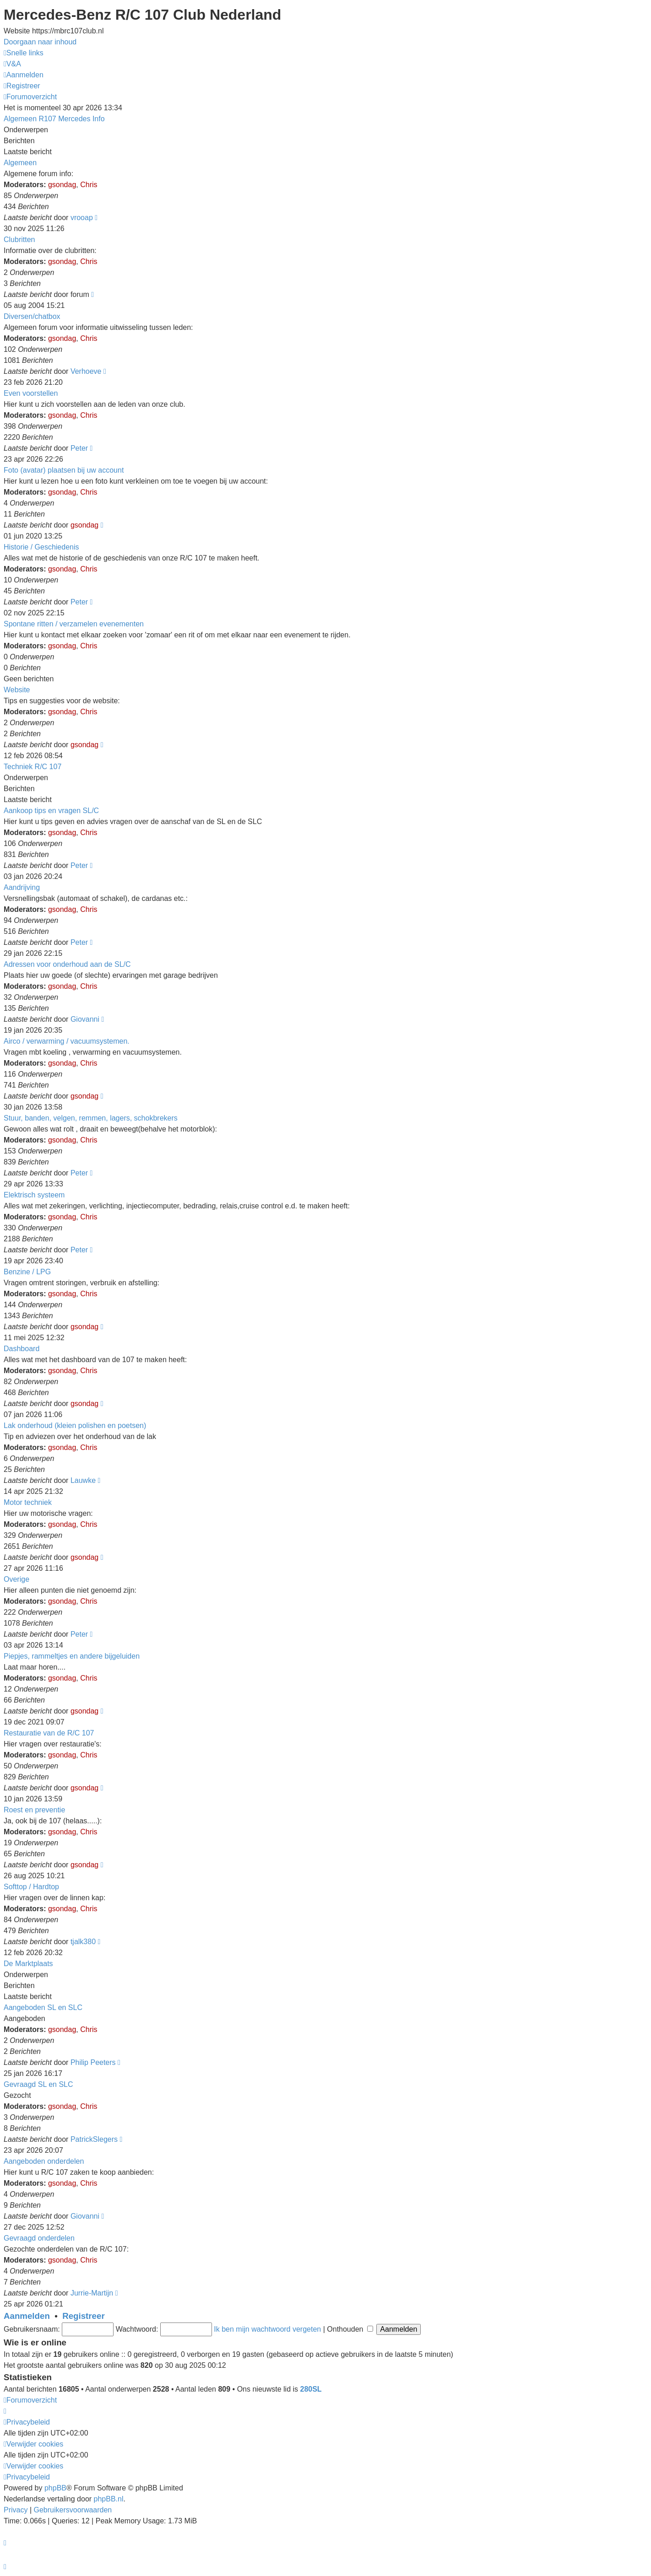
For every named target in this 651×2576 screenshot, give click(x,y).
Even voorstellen (31, 393)
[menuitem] (12, 64)
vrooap (82, 217)
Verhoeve (86, 371)
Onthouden (350, 2329)
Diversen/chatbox (32, 316)
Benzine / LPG (27, 1272)
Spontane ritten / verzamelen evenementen (74, 624)
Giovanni (85, 1019)
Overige (16, 1579)
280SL (310, 2389)
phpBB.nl (109, 2499)
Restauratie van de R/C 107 (49, 1733)
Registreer (83, 2316)
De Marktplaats (28, 1963)
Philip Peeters (93, 2062)
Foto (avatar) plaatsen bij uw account (64, 470)
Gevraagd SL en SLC (38, 2084)
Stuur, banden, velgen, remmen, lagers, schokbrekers (91, 1118)
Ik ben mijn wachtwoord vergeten (267, 2329)
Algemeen (20, 163)
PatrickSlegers (94, 2139)
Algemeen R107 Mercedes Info (54, 119)
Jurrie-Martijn (92, 2293)
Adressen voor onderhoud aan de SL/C (67, 964)
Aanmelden (27, 2316)
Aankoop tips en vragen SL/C (51, 810)
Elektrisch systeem (34, 1195)
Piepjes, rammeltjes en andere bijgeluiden (72, 1656)
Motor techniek (28, 1502)
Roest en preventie (34, 1810)
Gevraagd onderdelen (39, 2238)
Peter (79, 448)
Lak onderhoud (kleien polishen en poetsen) (75, 1425)
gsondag (62, 185)
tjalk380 (83, 1941)
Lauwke (83, 1480)
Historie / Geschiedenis (41, 547)
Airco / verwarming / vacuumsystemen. (67, 1041)
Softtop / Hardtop (31, 1887)
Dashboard (21, 1349)
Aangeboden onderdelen (44, 2161)
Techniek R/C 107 (32, 767)
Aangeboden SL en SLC (43, 2007)
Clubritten (19, 239)
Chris (88, 185)
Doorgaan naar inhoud (40, 42)
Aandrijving (22, 887)
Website (17, 690)
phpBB (55, 2488)
